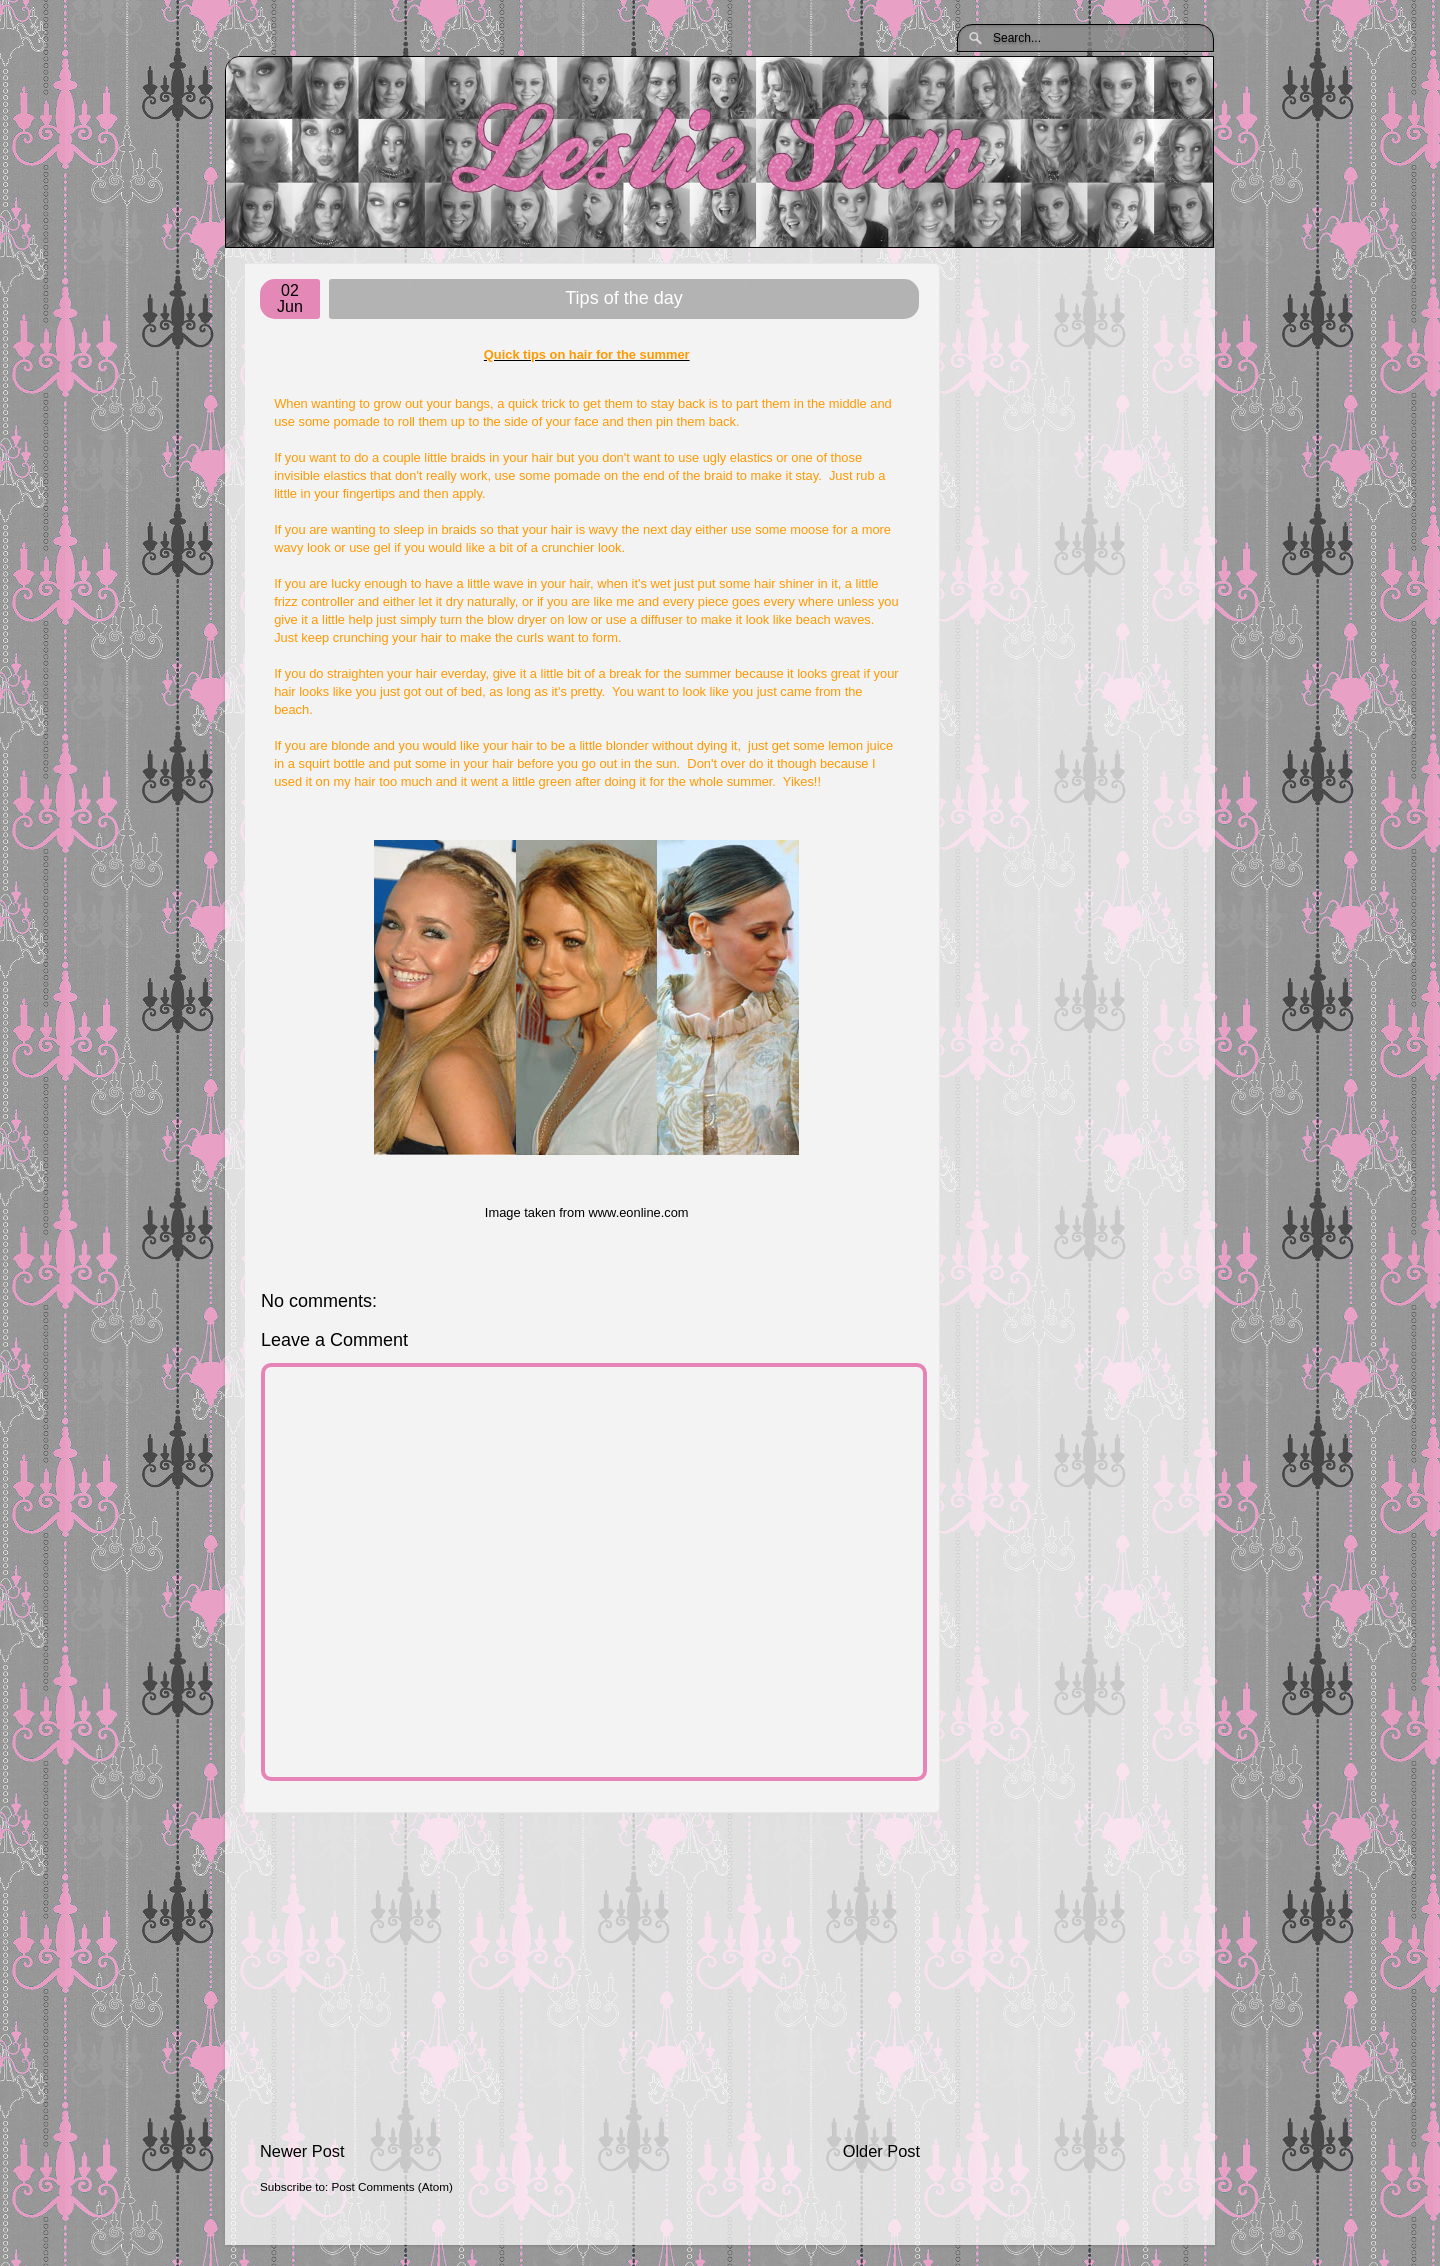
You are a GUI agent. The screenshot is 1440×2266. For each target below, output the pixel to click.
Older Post (881, 2151)
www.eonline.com (638, 1212)
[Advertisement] (590, 1976)
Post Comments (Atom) (391, 2186)
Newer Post (302, 2151)
